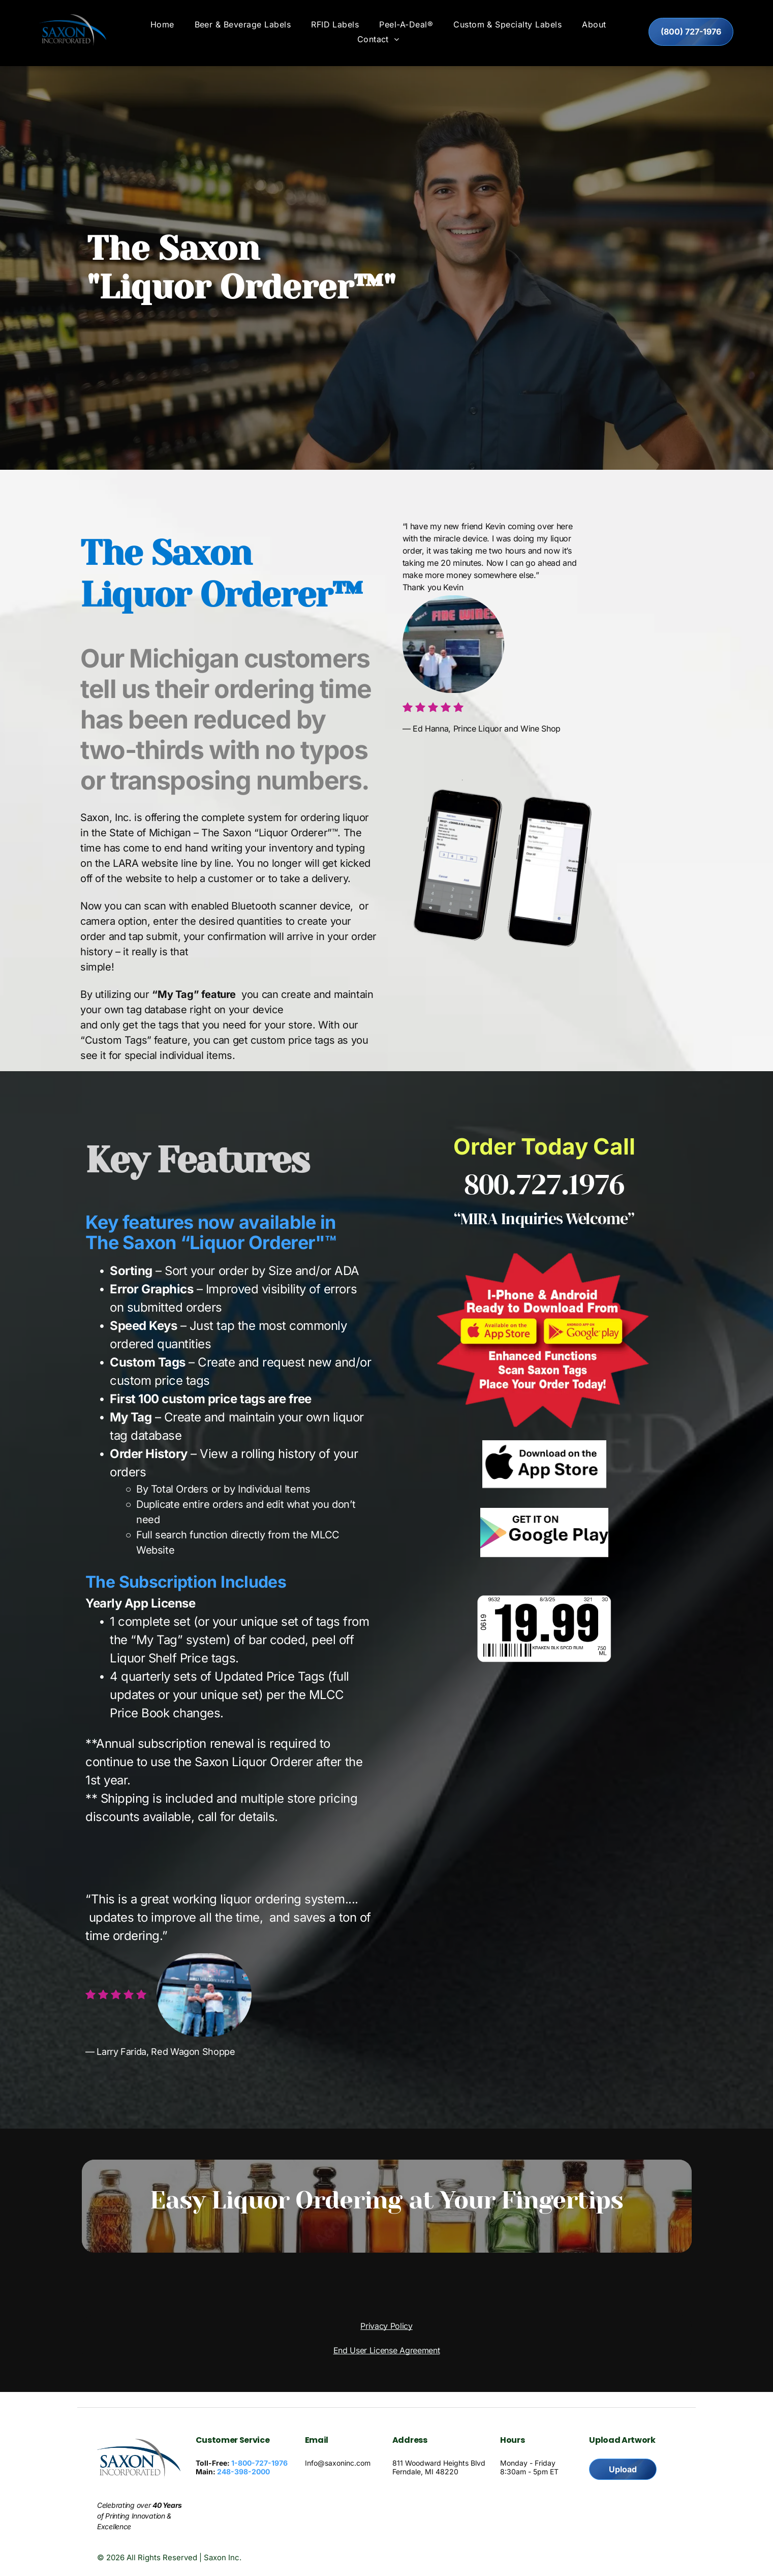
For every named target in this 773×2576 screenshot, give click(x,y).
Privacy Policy (386, 2328)
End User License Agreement (386, 2353)
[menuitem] (162, 27)
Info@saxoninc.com (337, 2466)
